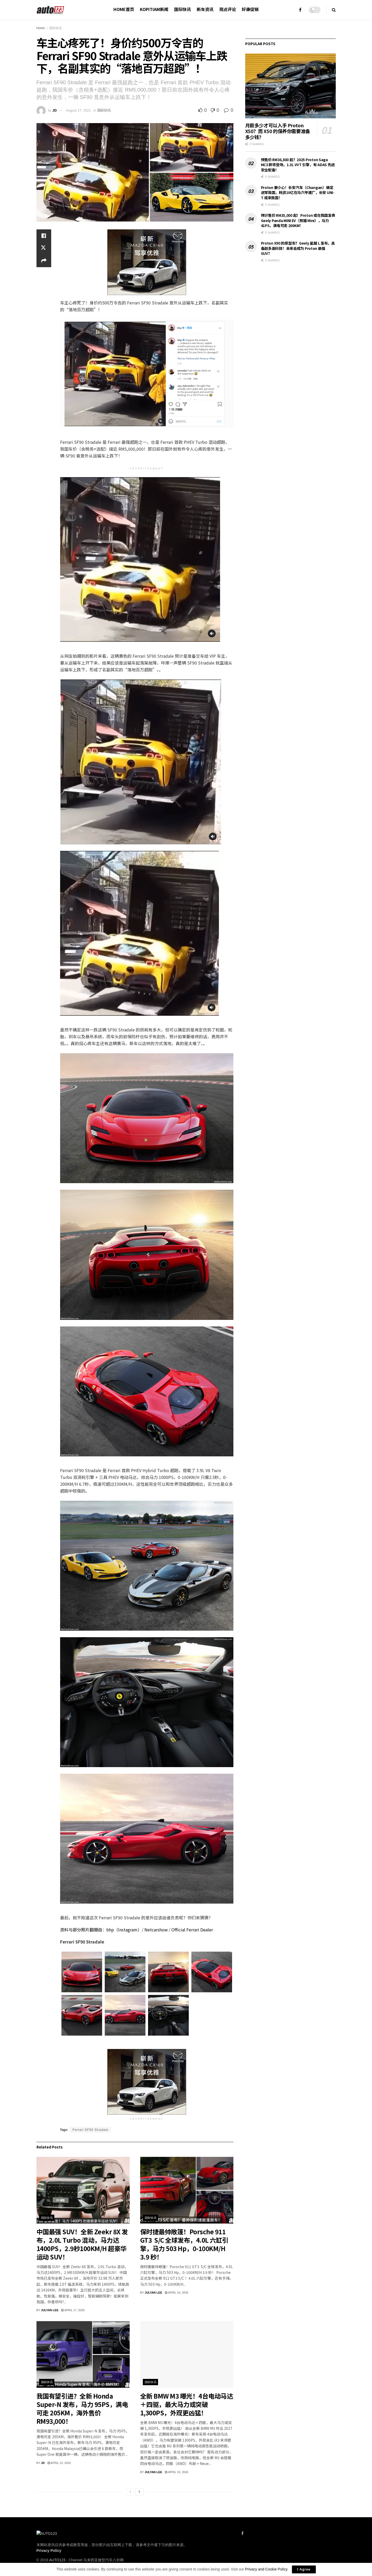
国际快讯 (182, 9)
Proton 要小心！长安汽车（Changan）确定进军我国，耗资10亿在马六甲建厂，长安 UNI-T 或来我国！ (297, 192)
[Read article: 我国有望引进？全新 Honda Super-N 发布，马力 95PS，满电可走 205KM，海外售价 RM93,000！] (83, 2354)
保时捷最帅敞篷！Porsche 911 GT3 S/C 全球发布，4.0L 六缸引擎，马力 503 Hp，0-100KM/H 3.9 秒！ (184, 2244)
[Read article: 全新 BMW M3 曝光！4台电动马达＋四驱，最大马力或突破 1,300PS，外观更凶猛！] (186, 2354)
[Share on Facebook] (43, 235)
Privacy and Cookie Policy (266, 2569)
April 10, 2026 (176, 2472)
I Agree (304, 2569)
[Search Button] (334, 10)
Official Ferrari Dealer (192, 1929)
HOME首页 (123, 9)
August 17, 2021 (78, 110)
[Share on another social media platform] (43, 261)
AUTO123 (57, 2560)
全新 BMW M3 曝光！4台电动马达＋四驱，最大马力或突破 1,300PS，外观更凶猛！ (186, 2404)
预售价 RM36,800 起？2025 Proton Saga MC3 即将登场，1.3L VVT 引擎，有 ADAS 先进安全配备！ (298, 164)
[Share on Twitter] (43, 248)
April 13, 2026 (59, 2462)
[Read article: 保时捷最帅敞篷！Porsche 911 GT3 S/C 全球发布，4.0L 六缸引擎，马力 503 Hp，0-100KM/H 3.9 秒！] (186, 2190)
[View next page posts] (139, 2491)
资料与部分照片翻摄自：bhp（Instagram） (101, 1929)
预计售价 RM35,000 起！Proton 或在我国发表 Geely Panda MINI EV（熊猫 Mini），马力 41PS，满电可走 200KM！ (298, 220)
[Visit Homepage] (50, 10)
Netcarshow (156, 1929)
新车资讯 (205, 9)
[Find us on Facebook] (242, 2533)
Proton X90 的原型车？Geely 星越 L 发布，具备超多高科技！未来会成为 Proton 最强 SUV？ (298, 248)
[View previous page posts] (130, 2491)
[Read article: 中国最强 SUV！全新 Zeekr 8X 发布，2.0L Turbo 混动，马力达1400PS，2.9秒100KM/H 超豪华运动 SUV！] (83, 2190)
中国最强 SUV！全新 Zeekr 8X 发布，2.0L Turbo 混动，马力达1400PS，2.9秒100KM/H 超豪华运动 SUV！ (82, 2244)
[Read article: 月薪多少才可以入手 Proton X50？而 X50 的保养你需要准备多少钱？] (290, 86)
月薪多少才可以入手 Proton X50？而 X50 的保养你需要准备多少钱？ (277, 131)
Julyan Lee (49, 2310)
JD (54, 110)
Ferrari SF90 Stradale (90, 2130)
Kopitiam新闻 (154, 9)
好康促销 (250, 9)
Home (40, 28)
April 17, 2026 (73, 2310)
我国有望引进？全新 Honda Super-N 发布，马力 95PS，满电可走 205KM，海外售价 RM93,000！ (82, 2408)
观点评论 (227, 9)
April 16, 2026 (176, 2292)
